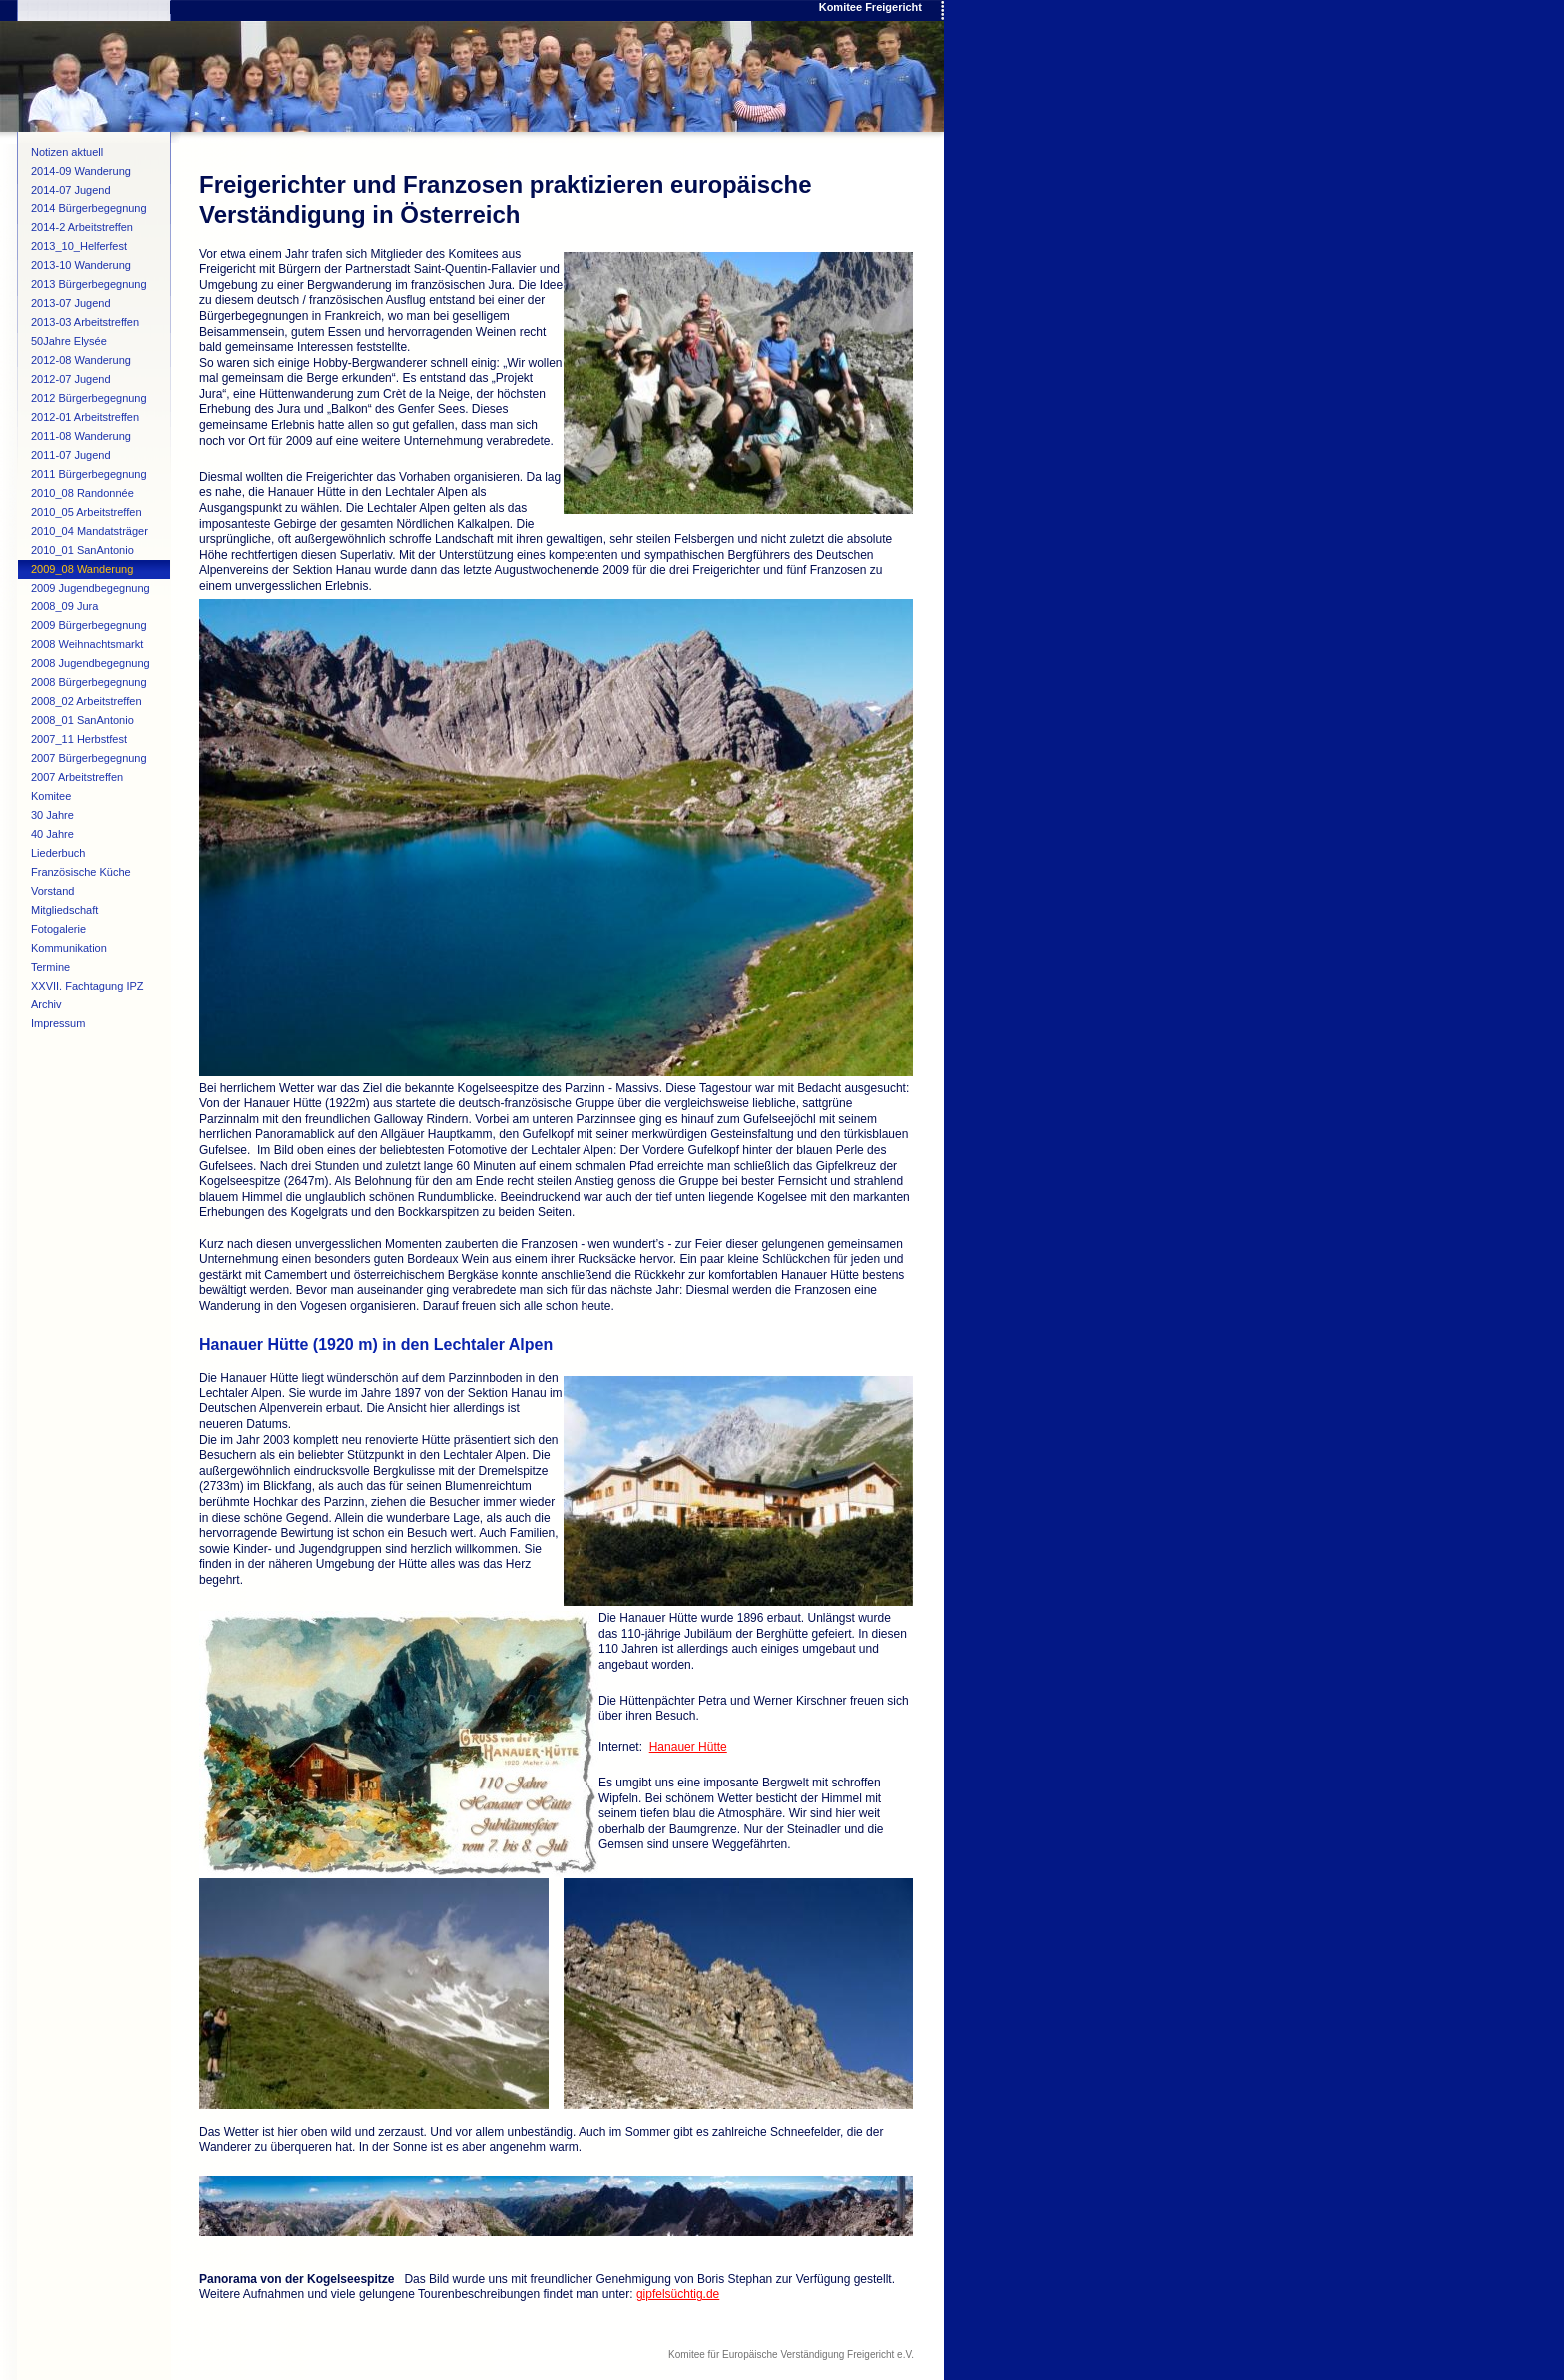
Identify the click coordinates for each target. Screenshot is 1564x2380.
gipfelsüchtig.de (677, 2294)
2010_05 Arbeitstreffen (86, 512)
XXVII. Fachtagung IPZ (87, 986)
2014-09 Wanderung (81, 171)
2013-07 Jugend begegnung (71, 305)
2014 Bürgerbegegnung (89, 208)
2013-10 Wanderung (81, 265)
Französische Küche (81, 872)
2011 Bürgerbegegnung (89, 474)
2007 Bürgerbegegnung (89, 758)
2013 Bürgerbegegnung (89, 284)
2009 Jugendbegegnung (90, 588)
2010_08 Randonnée (82, 493)
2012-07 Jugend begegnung (71, 381)
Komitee (51, 796)
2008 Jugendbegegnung (90, 663)
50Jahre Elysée (69, 341)
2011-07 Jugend (71, 455)
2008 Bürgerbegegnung (89, 682)
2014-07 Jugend (71, 190)
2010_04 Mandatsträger (89, 531)
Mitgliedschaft (64, 910)
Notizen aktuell (67, 152)
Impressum (58, 1023)
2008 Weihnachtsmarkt (87, 644)
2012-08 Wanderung (81, 360)
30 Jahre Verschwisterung (71, 817)
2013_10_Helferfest (79, 246)
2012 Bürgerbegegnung (89, 398)
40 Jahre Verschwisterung (71, 836)
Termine (50, 967)
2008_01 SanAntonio (82, 720)
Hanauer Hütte (688, 1747)
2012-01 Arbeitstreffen (85, 417)
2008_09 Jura (64, 606)
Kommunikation (69, 948)
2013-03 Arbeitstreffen (85, 322)
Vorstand (52, 891)
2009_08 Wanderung (82, 569)
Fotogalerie (58, 929)
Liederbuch (58, 853)
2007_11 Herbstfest (79, 739)
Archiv (46, 1004)
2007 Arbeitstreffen (77, 777)
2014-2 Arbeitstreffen (82, 227)
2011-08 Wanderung (81, 436)
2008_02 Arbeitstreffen (86, 701)
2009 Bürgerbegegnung (89, 625)
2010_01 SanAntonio (82, 550)
